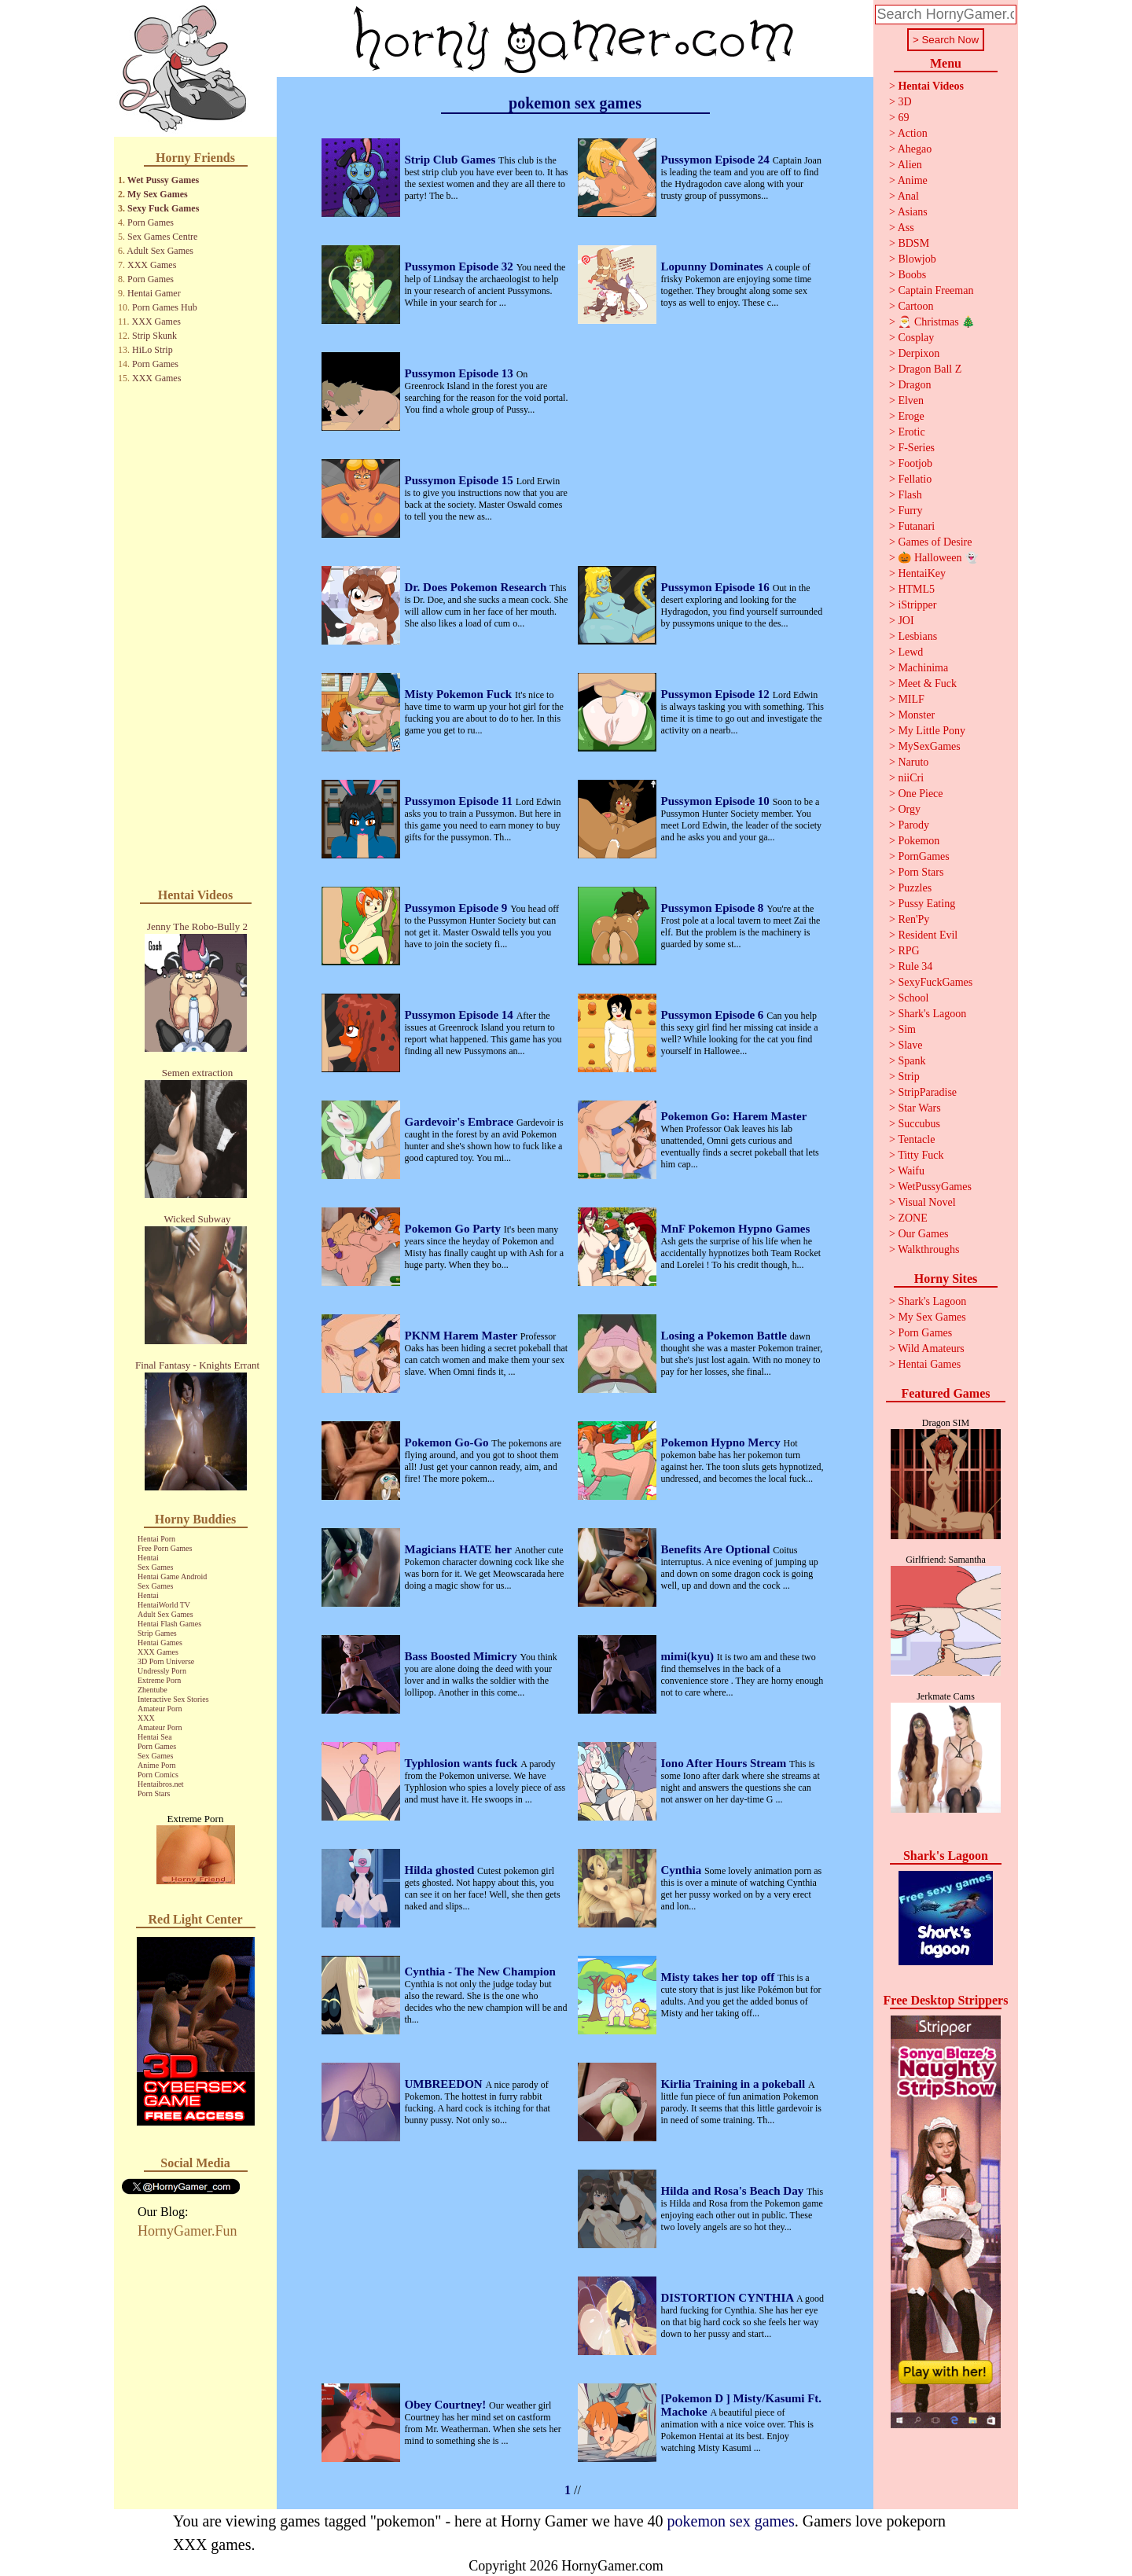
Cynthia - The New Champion (480, 1971)
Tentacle (916, 1139)
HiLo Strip (152, 349)
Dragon (914, 385)
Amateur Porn (160, 1708)
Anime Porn (157, 1765)
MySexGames (929, 746)
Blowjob (916, 259)
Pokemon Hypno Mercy (722, 1442)
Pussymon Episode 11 (460, 801)
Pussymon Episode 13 (460, 373)
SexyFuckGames (935, 982)
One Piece (920, 793)
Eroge (911, 416)
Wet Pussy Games (163, 180)
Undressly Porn (162, 1670)
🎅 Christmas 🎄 (936, 322)
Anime (913, 180)
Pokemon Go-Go (448, 1442)
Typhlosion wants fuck (463, 1763)
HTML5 (916, 589)
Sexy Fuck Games (163, 208)
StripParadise (927, 1092)
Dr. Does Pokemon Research (477, 587)
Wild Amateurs (931, 1348)
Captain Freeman (935, 290)
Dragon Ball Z (929, 369)
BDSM (913, 243)
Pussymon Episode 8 (714, 908)
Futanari (916, 526)
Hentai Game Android (172, 1576)
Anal (908, 196)
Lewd (910, 652)
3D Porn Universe (166, 1661)
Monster (916, 715)
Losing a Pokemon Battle (725, 1335)
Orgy (909, 809)
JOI (905, 621)
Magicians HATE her (460, 1549)
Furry (910, 510)
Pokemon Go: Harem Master (734, 1116)
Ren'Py (913, 919)
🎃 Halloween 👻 (938, 558)
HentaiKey (922, 573)
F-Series (916, 448)
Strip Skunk (154, 335)
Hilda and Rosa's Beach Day (734, 2191)
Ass (906, 227)
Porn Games (150, 222)
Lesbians (917, 636)
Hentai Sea (155, 1737)
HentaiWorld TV (164, 1604)
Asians (913, 212)
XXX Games (151, 264)
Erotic (911, 432)
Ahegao (915, 149)
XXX (146, 1718)
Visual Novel (926, 1202)
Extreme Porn (159, 1680)
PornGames (923, 856)
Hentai (148, 1557)
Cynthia (682, 1870)
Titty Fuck (920, 1155)
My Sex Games (157, 194)
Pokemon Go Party (454, 1228)
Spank (911, 1061)
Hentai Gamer (154, 293)
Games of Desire (935, 542)
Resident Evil (927, 935)
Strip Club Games (452, 159)
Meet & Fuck (927, 683)
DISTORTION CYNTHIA (729, 2297)
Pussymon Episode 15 (460, 480)
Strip (908, 1076)
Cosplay (916, 338)
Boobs (912, 275)
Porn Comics (158, 1774)
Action (913, 133)
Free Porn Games (165, 1548)
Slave (910, 1045)
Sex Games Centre (162, 236)
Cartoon (915, 306)
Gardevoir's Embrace (460, 1121)
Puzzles (915, 888)
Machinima (923, 668)
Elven (911, 400)
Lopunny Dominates (713, 266)
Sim (907, 1029)
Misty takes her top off (719, 1977)
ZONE (912, 1218)
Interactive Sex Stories (173, 1699)
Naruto (913, 762)
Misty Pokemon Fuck (460, 694)
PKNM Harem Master (462, 1335)
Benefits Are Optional (717, 1549)
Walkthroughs (928, 1249)
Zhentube (152, 1689)
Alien (910, 165)
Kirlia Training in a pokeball (734, 2084)
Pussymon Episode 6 (714, 1015)
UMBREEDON (445, 2084)
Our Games (923, 1234)
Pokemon (918, 841)
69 (903, 117)
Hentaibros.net (161, 1784)
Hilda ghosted (441, 1870)
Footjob (915, 463)
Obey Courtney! (447, 2404)
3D (904, 102)
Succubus (919, 1124)
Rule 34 (915, 966)
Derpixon (918, 353)
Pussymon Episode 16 (717, 587)
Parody (913, 825)
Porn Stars (154, 1793)
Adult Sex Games (160, 250)
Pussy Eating (926, 904)
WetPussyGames (935, 1186)
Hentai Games (160, 1642)
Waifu (911, 1171)
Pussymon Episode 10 (717, 801)
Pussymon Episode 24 (717, 159)
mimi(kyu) (689, 1656)
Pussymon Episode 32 (460, 266)
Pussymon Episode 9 (458, 908)
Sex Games (155, 1567)
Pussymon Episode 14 (460, 1015)
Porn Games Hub (164, 307)
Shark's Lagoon (932, 1014)
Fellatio (915, 479)
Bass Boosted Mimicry (462, 1656)
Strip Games (157, 1633)
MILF (911, 699)
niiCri (911, 778)
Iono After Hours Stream (725, 1763)
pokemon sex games (731, 2521)
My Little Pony (931, 731)
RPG (908, 951)
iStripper (917, 605)
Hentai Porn (156, 1538)
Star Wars (919, 1108)
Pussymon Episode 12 (717, 694)
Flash (909, 495)
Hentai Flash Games (169, 1623)
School (913, 998)
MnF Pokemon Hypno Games (735, 1228)
